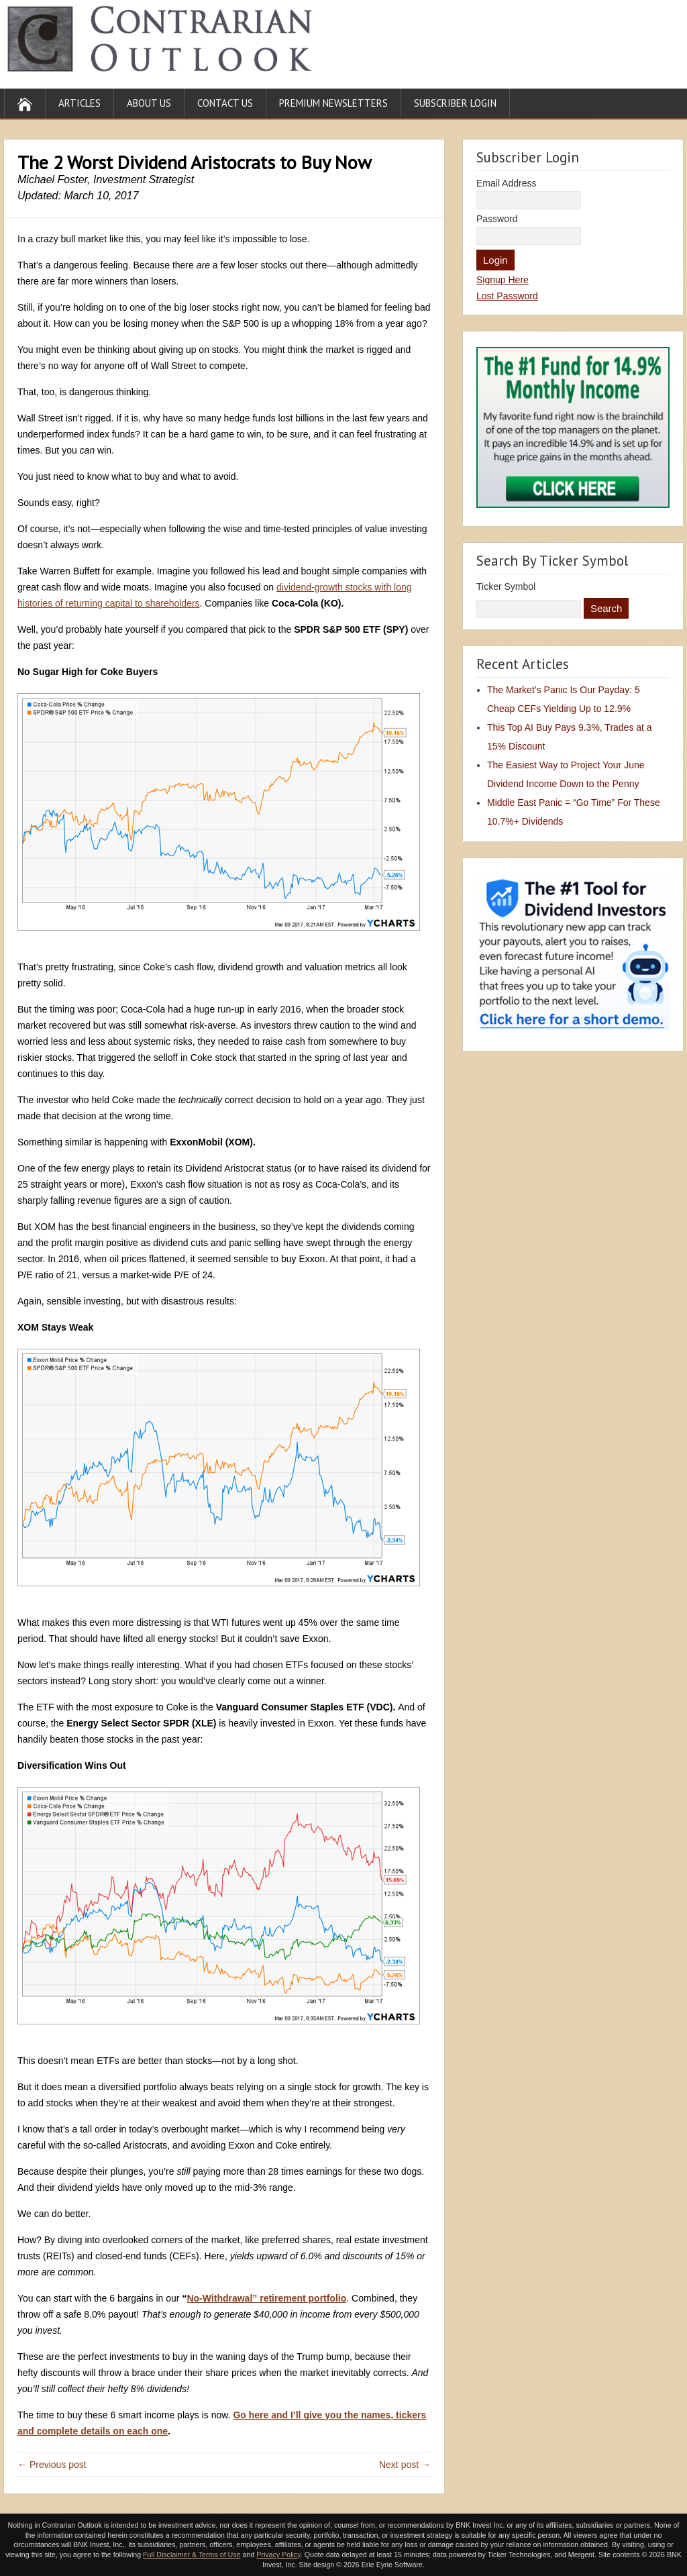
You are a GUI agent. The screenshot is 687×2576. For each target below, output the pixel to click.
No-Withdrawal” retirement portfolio (266, 2298)
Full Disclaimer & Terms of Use (191, 2555)
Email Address (506, 183)
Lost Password (507, 296)
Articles (79, 103)
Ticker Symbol (505, 586)
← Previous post (52, 2464)
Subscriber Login (455, 103)
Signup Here (502, 279)
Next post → (405, 2464)
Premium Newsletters (333, 103)
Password (496, 218)
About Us (149, 103)
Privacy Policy (278, 2555)
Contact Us (225, 103)
